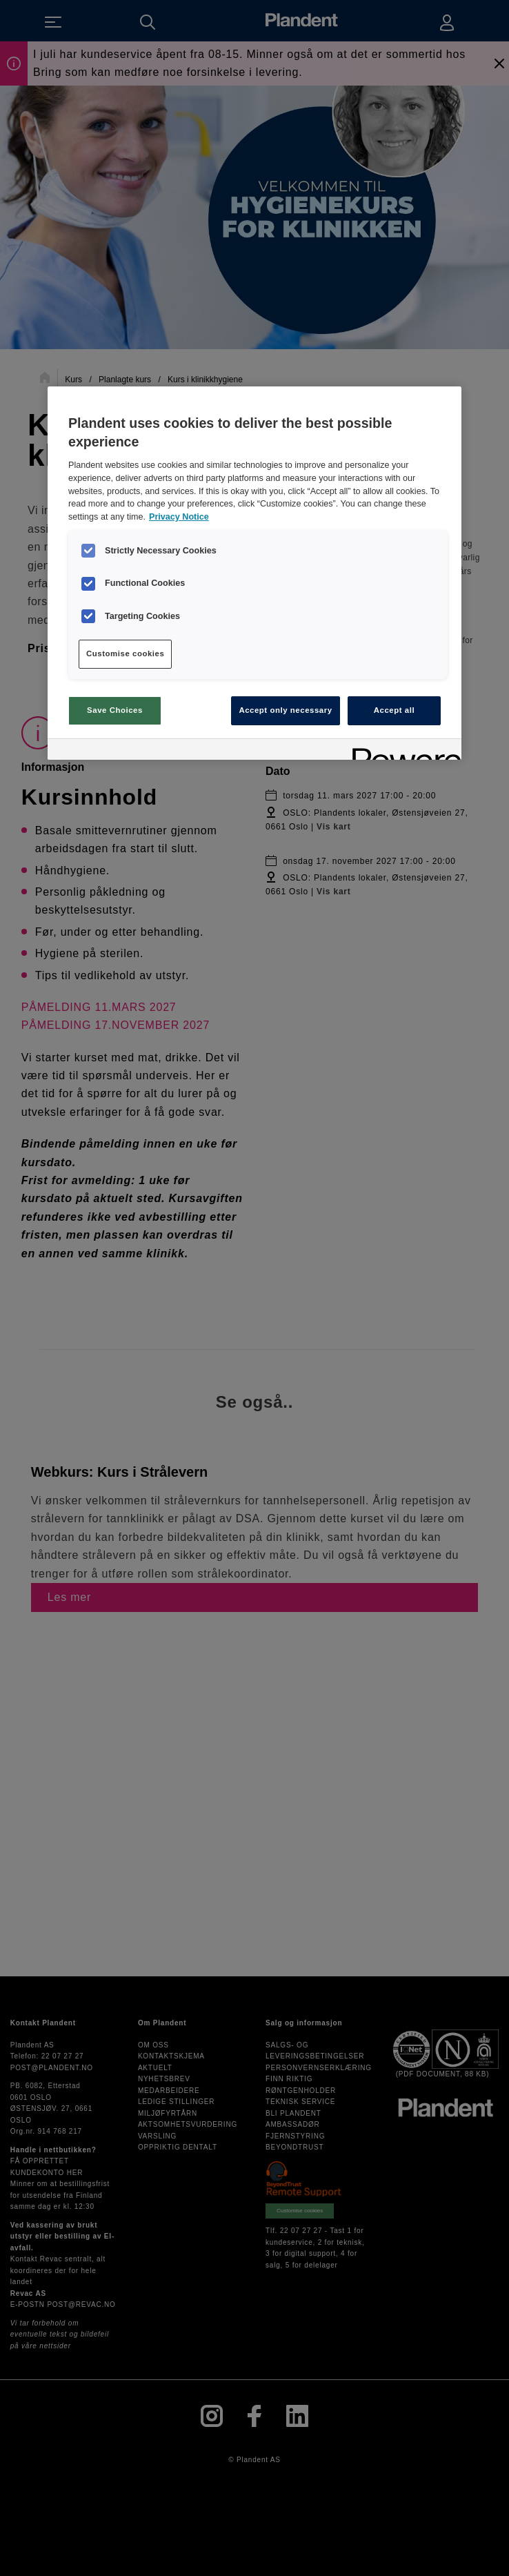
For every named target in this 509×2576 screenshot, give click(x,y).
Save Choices (115, 710)
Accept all (394, 710)
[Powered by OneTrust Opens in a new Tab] (402, 751)
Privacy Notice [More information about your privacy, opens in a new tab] (179, 517)
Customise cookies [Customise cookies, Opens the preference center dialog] (125, 653)
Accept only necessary (285, 710)
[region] (254, 573)
